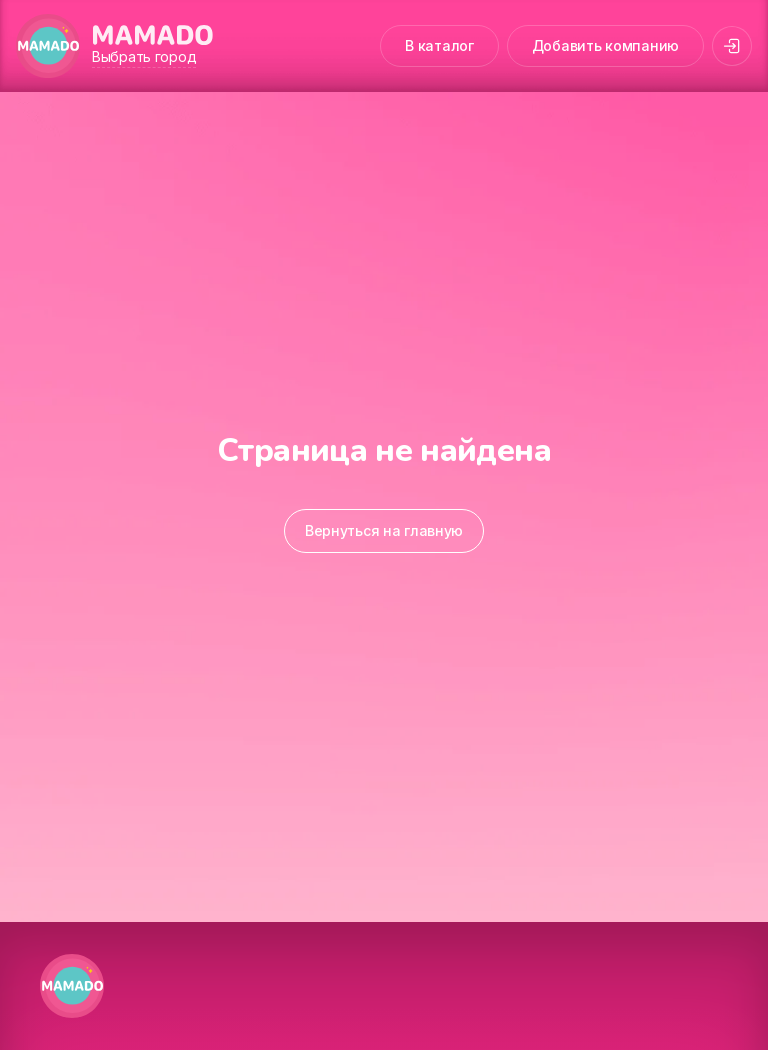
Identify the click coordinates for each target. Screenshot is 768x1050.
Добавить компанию (605, 45)
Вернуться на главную (384, 530)
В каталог (439, 45)
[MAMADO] (48, 46)
